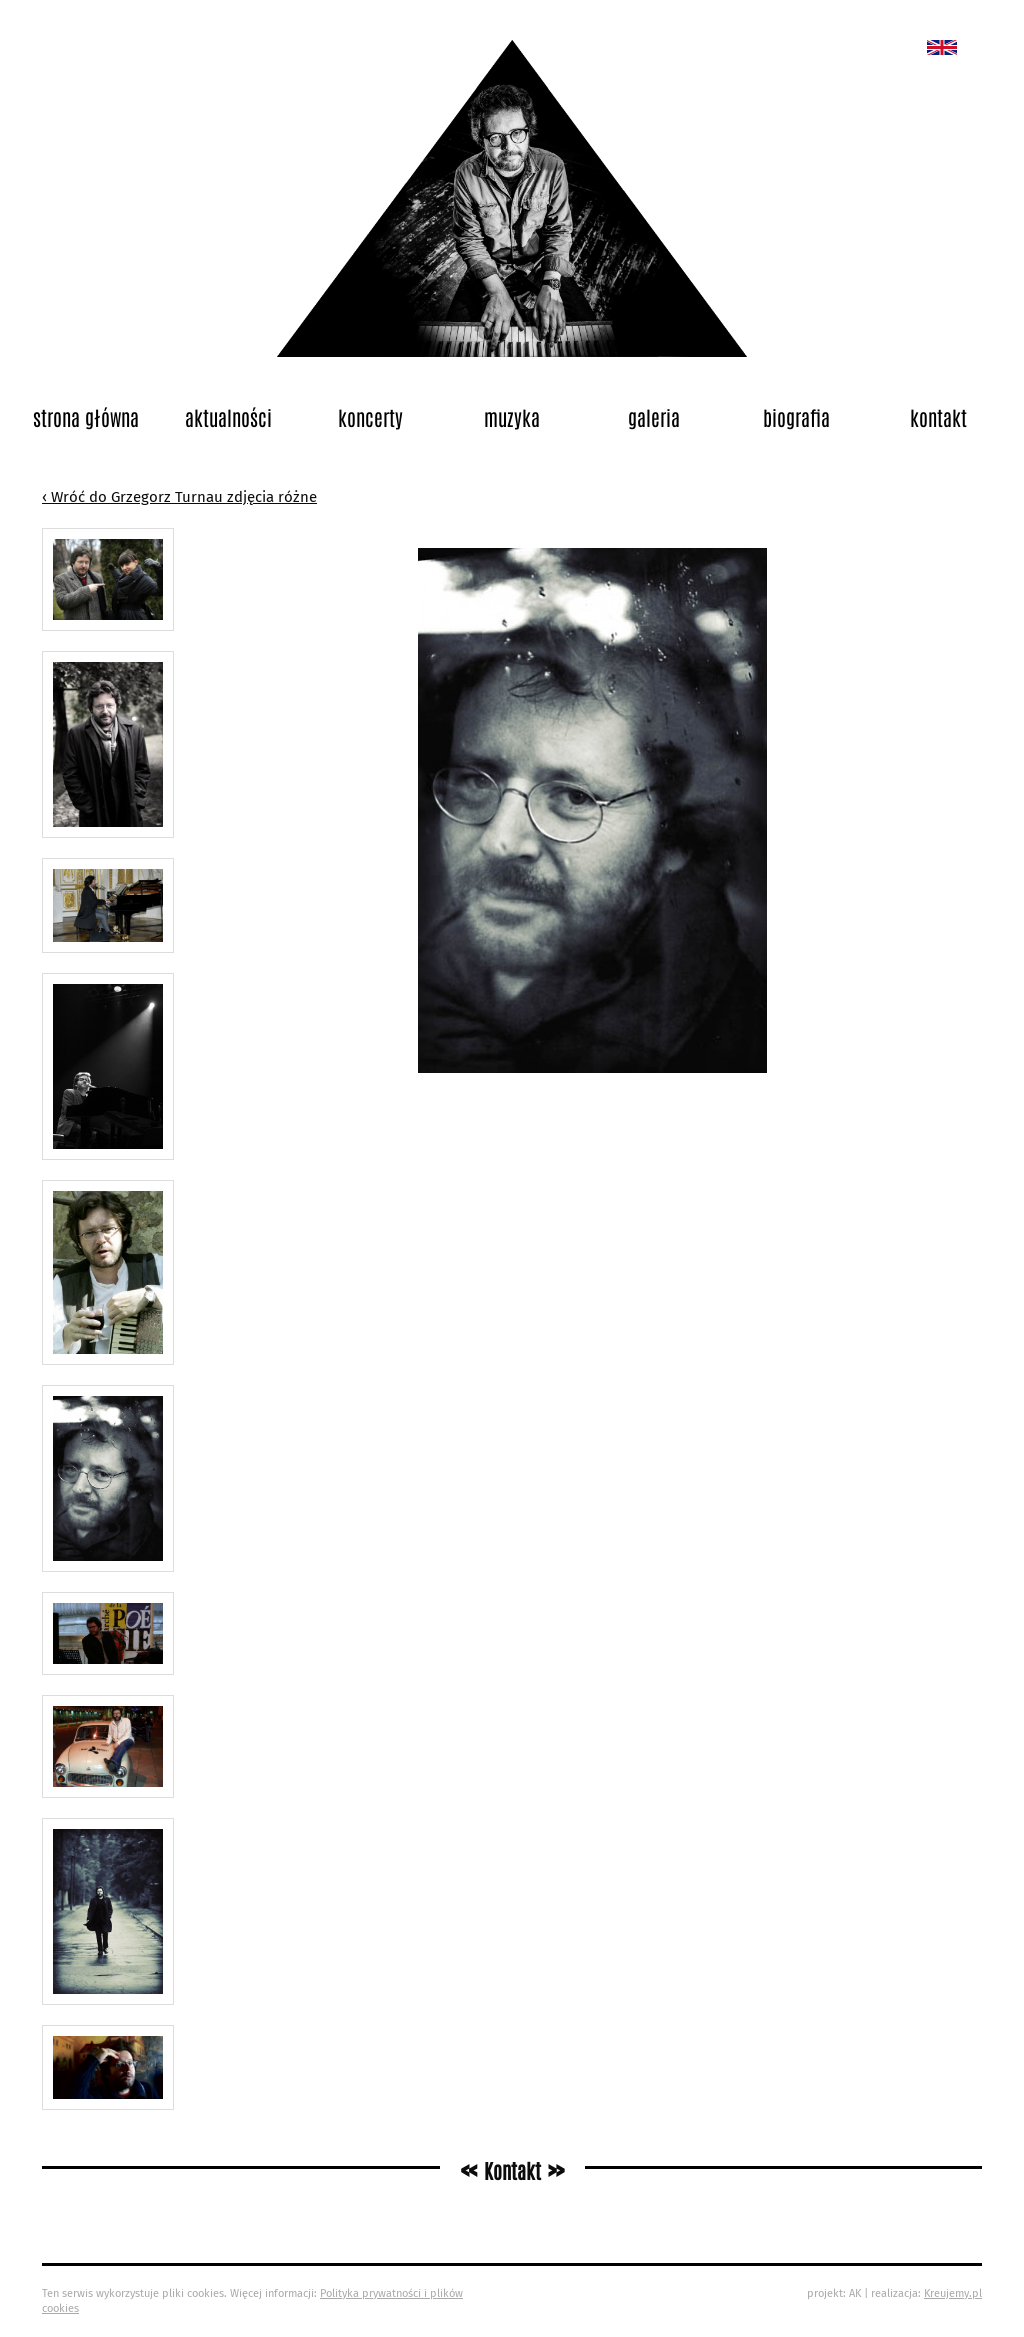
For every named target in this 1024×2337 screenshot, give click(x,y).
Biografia (796, 417)
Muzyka (512, 417)
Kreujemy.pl (953, 2293)
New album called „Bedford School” (942, 47)
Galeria (654, 417)
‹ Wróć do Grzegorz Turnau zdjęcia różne (179, 497)
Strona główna (86, 417)
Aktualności (228, 417)
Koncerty (370, 417)
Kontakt (938, 417)
